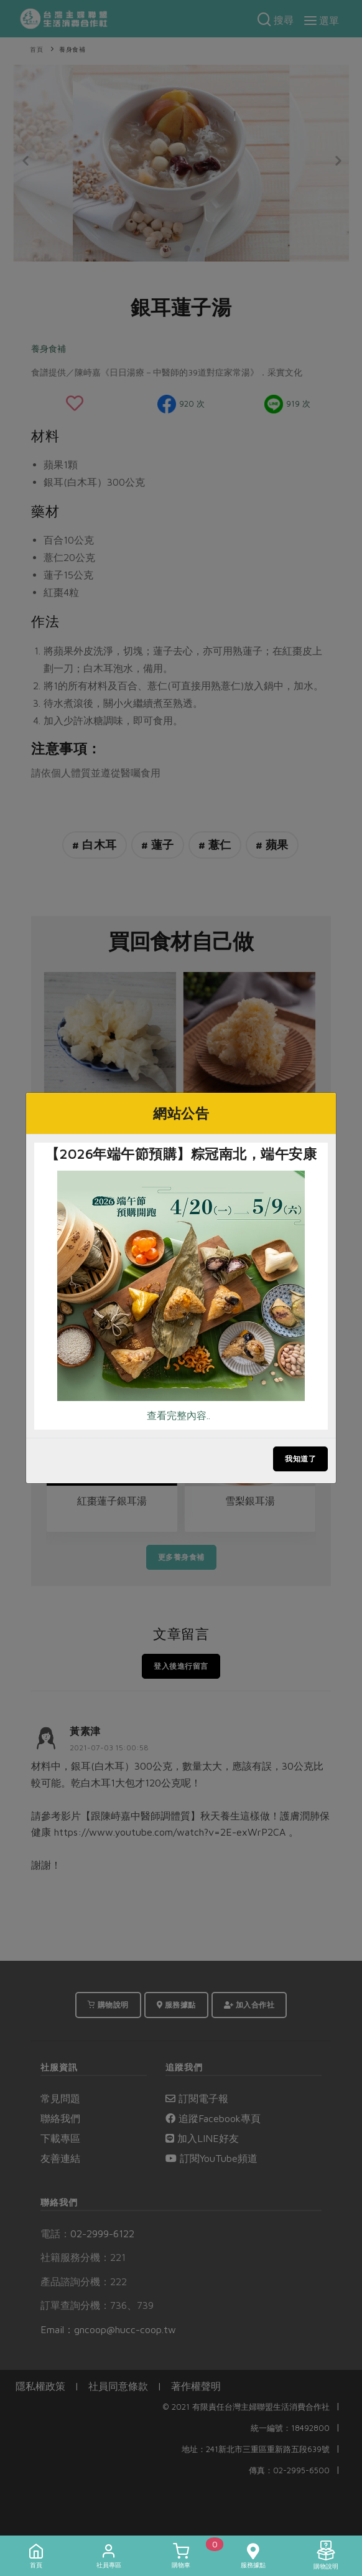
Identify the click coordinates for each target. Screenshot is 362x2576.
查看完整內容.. (178, 1415)
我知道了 (300, 1458)
